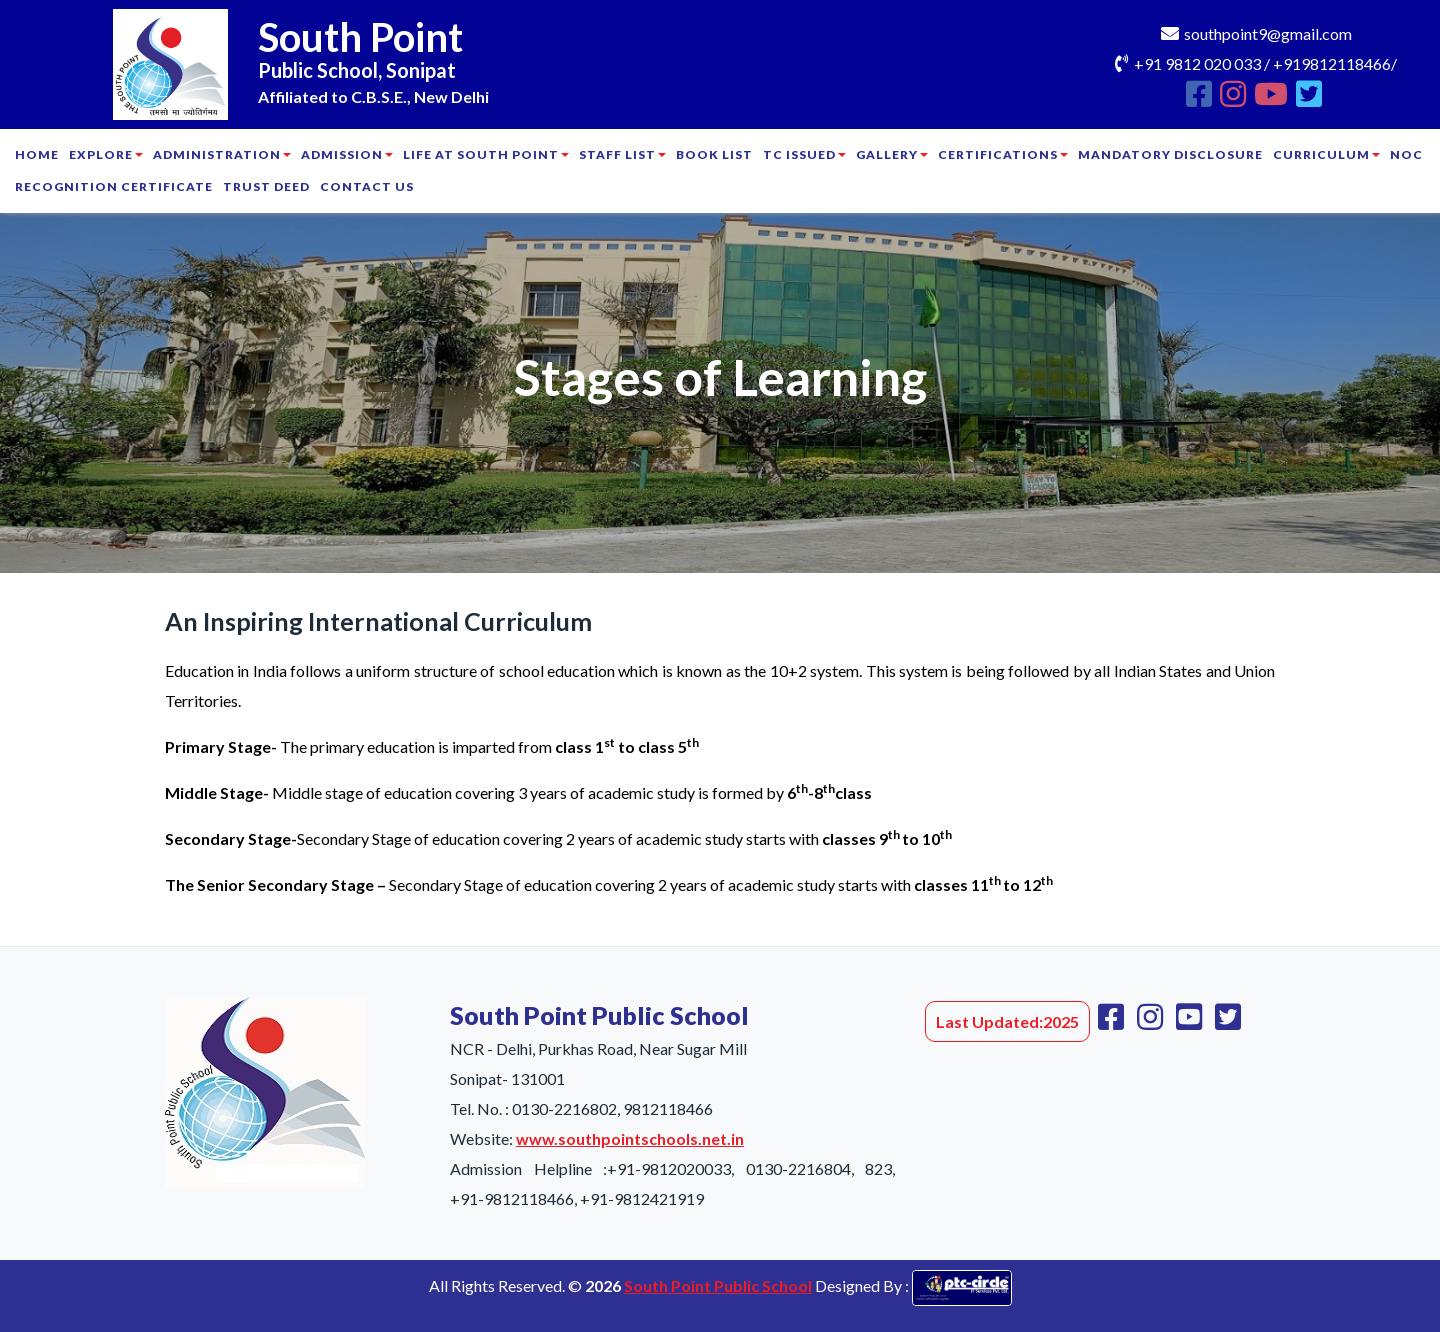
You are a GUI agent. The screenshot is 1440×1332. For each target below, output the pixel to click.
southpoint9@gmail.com (1268, 33)
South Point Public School (718, 1285)
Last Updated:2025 (1007, 1021)
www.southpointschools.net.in (630, 1138)
